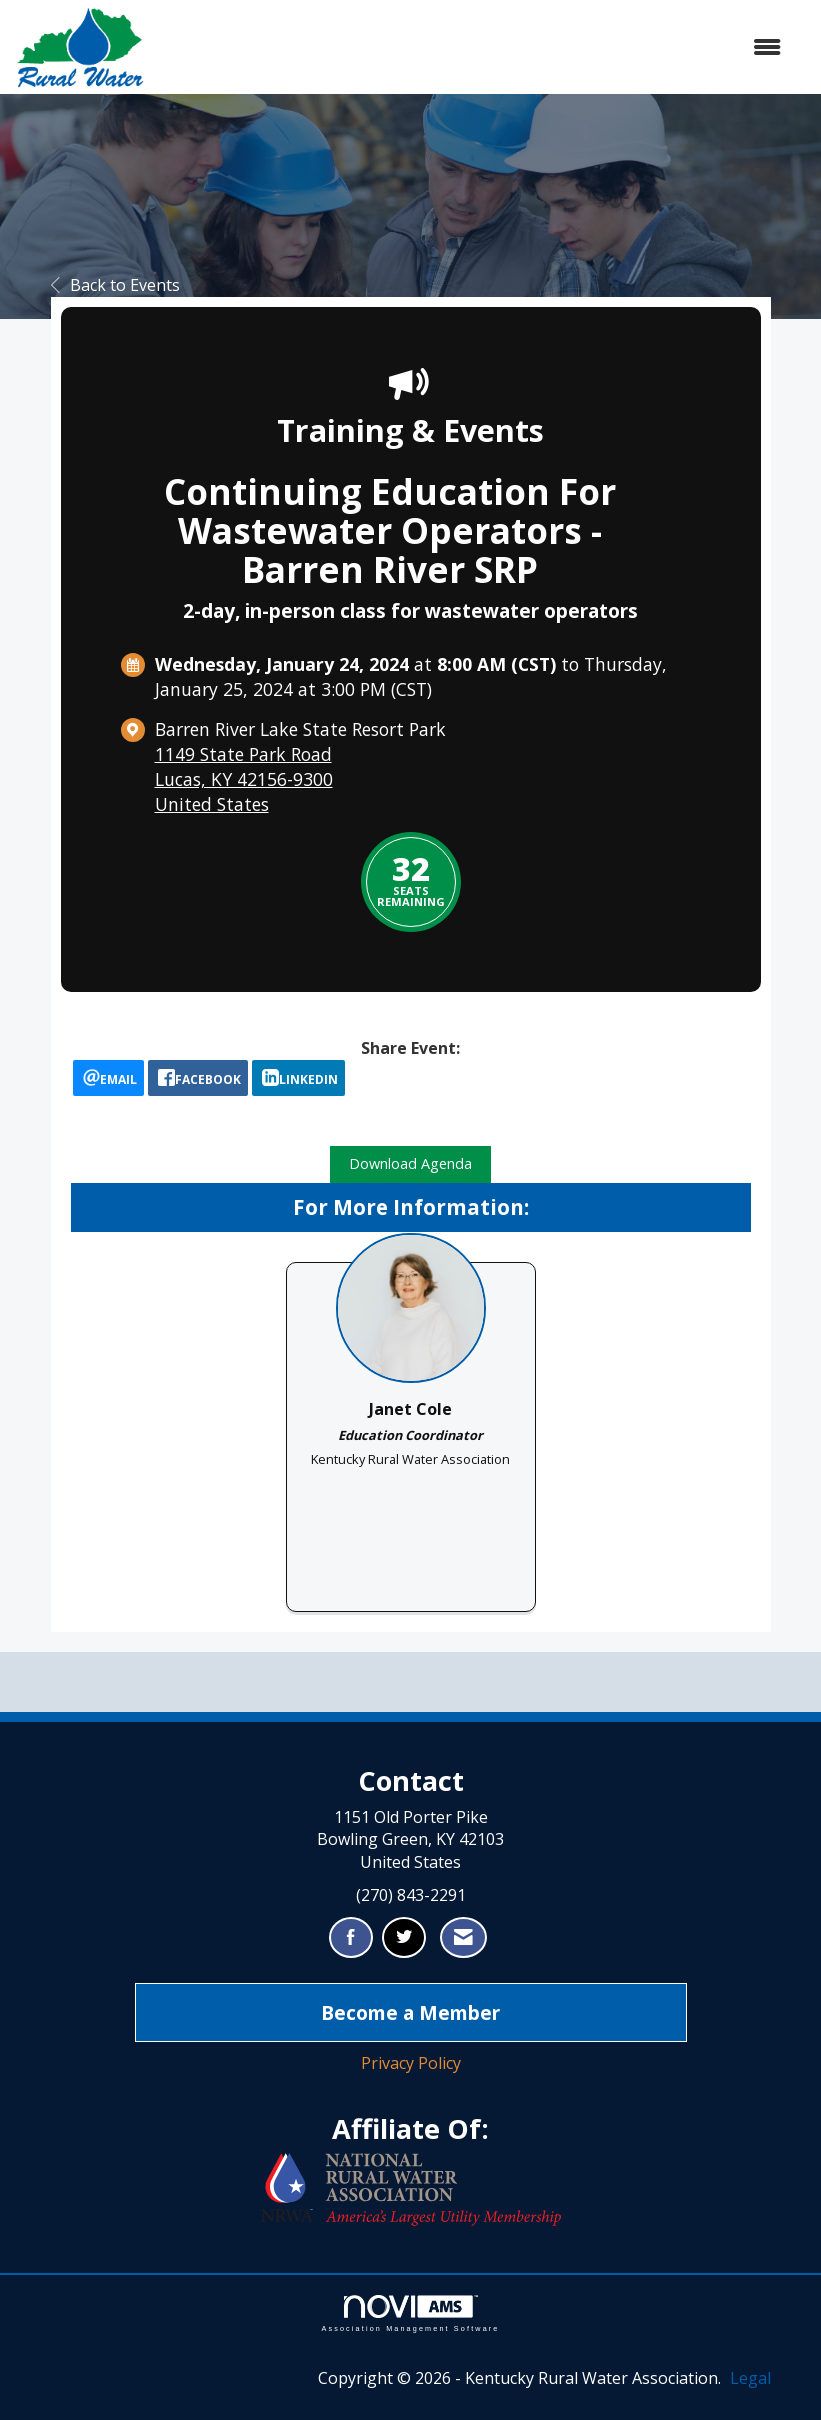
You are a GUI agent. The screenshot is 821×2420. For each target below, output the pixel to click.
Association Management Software (410, 2313)
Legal (750, 2378)
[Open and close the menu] (473, 47)
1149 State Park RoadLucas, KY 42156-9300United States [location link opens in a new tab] (244, 779)
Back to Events (115, 285)
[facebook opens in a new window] (198, 1078)
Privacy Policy (411, 2063)
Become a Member (410, 2012)
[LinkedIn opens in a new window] (298, 1078)
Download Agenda (410, 1163)
